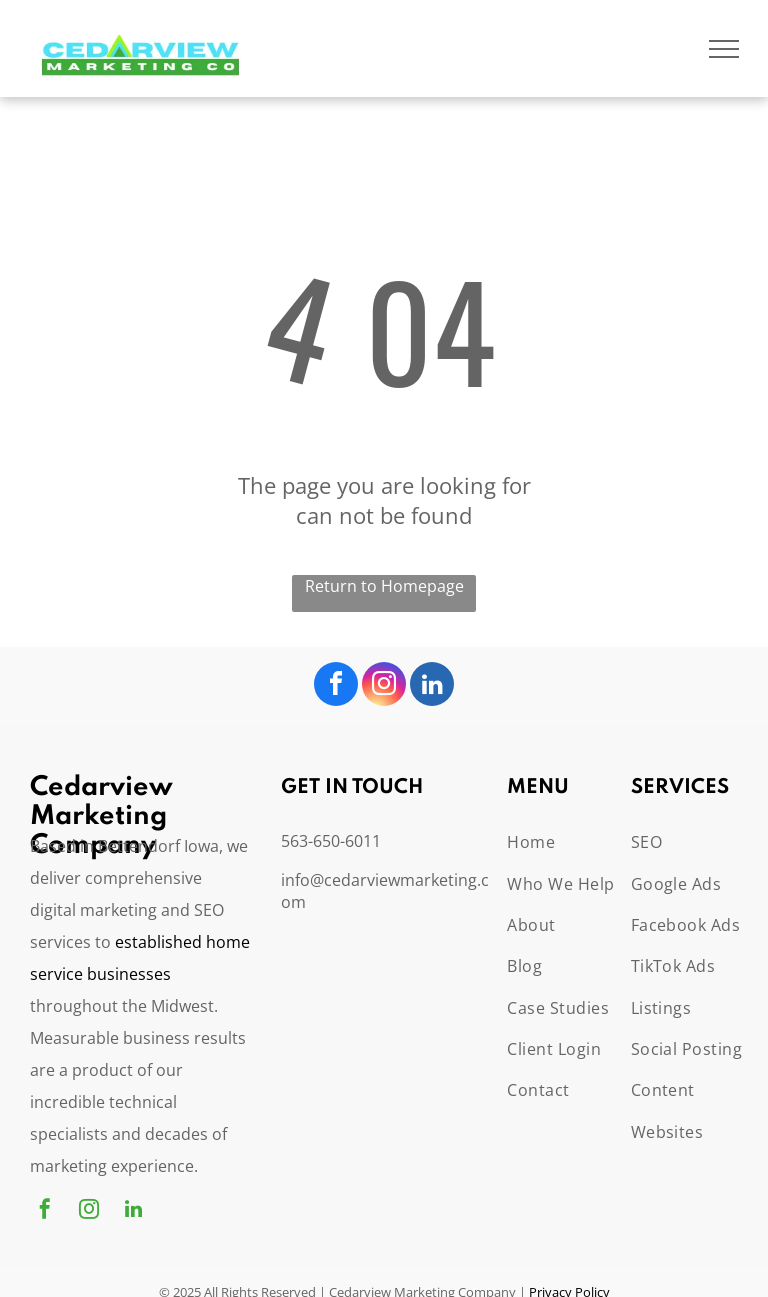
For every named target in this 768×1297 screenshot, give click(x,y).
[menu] (724, 49)
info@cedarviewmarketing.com (385, 891)
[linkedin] (432, 686)
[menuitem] (579, 841)
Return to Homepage (384, 586)
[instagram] (384, 686)
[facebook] (336, 686)
